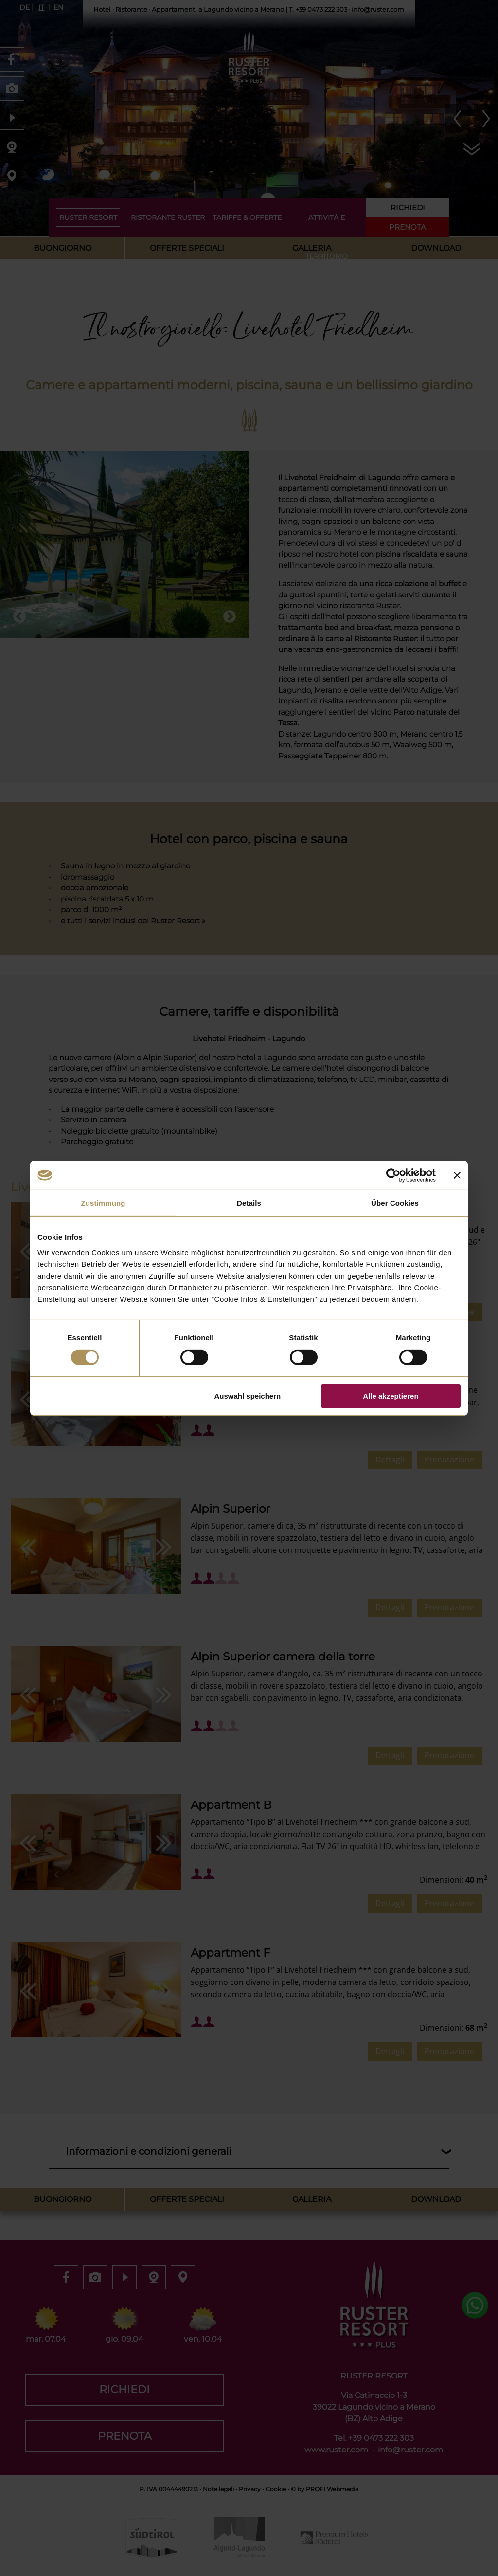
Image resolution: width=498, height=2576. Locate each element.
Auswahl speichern (247, 1396)
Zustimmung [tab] (103, 1202)
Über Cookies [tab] (395, 1202)
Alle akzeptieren (390, 1396)
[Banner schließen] (457, 1174)
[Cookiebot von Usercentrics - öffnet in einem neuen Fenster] (393, 1175)
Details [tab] (249, 1202)
